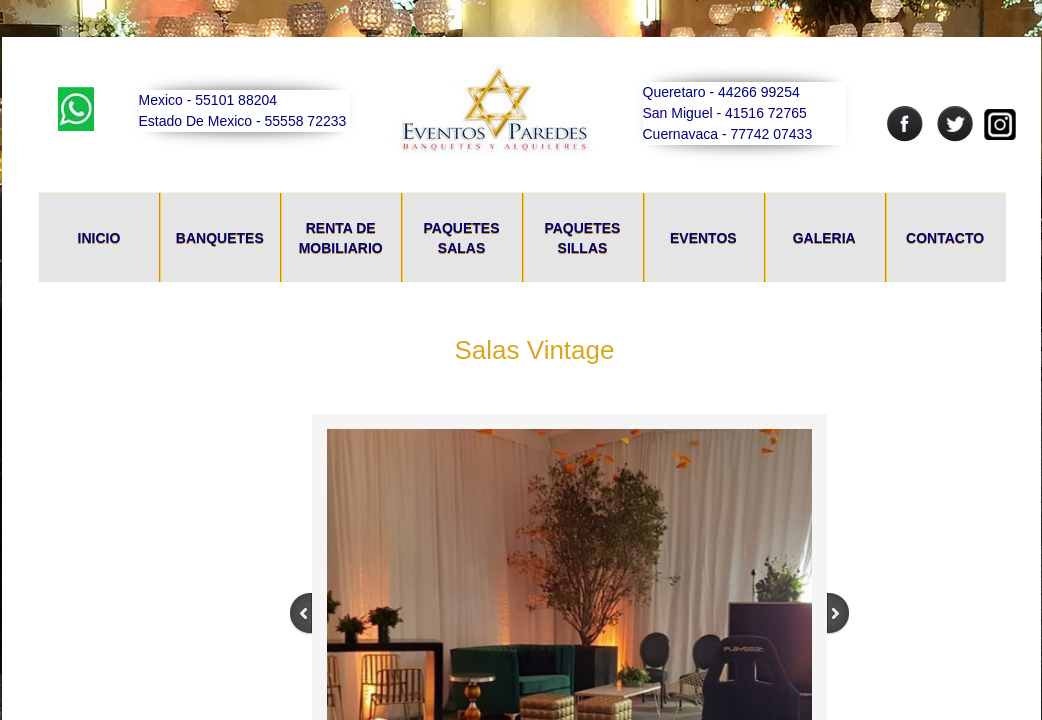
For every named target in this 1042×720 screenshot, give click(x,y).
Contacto (945, 238)
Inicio (99, 238)
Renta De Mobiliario (341, 238)
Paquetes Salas (462, 238)
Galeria (824, 238)
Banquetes (220, 238)
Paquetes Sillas (582, 238)
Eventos (703, 238)
